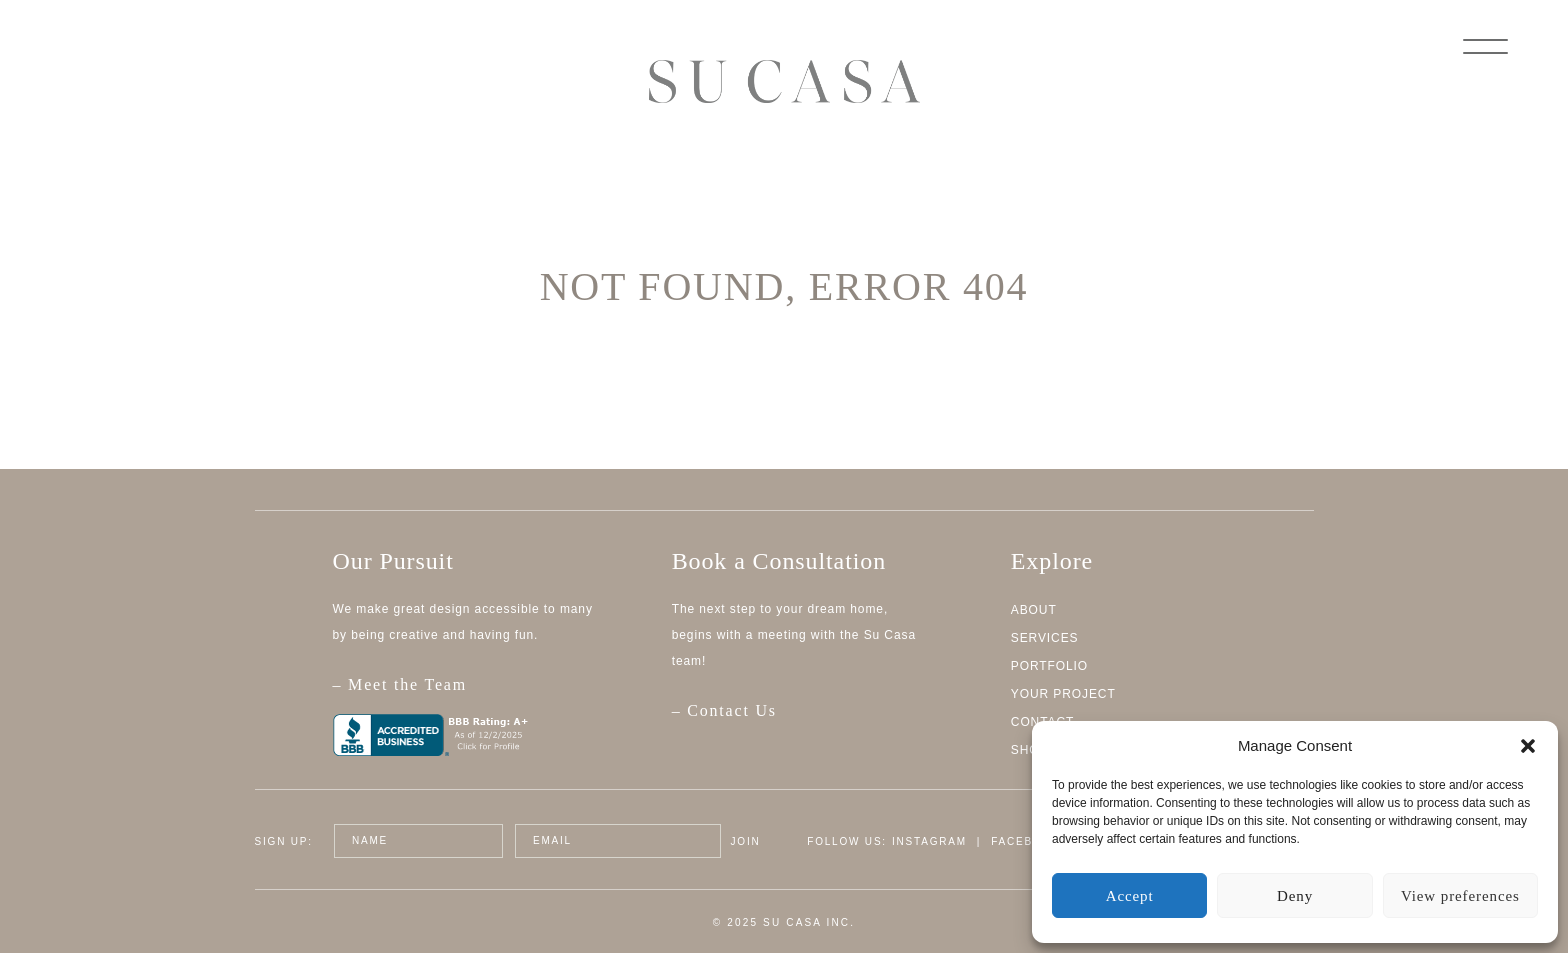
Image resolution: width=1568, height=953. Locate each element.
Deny (1295, 896)
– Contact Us (724, 710)
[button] (1528, 746)
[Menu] (1485, 44)
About (1034, 610)
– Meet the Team (478, 695)
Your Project (1063, 694)
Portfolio (1049, 666)
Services (1045, 638)
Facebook (1025, 841)
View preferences (1460, 896)
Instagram (929, 841)
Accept (1130, 896)
